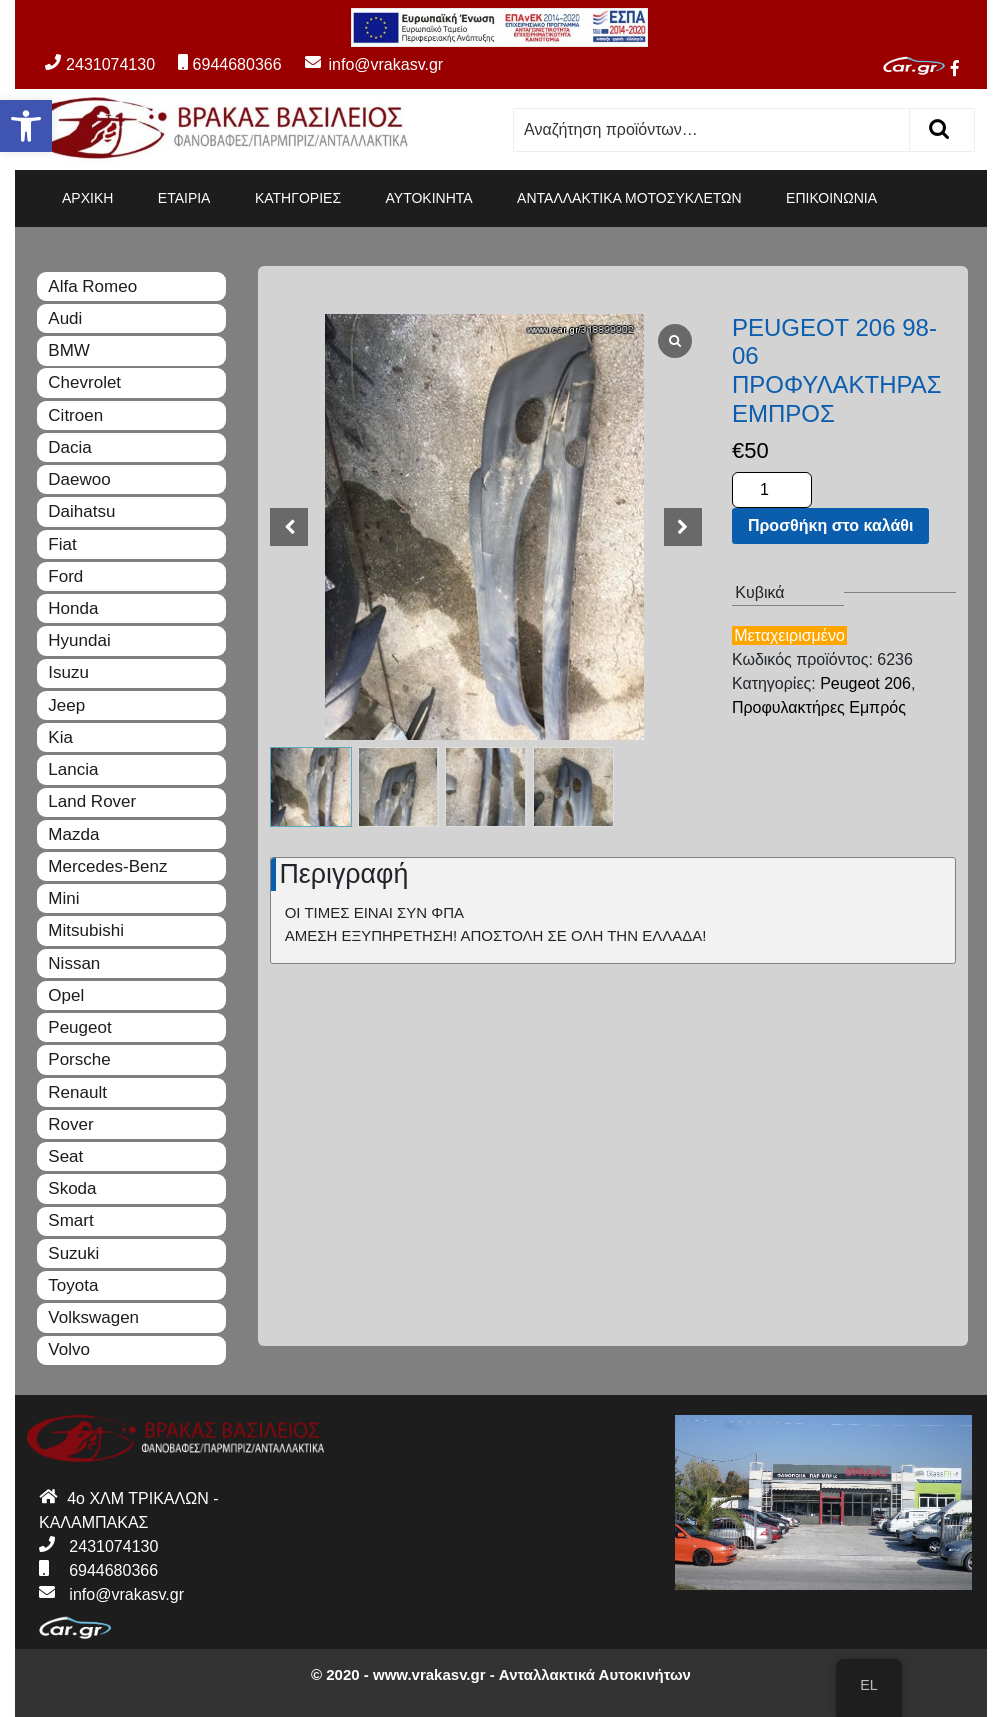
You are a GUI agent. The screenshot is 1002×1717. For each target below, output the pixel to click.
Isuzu (68, 672)
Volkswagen (93, 1317)
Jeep (66, 705)
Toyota (73, 1285)
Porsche (79, 1059)
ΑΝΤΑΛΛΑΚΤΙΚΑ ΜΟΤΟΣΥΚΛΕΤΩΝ (629, 198)
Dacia (69, 447)
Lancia (73, 769)
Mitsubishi (86, 930)
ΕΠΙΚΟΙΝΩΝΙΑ (831, 198)
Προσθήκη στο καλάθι (830, 525)
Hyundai (79, 640)
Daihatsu (81, 511)
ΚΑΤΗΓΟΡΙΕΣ (298, 198)
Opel (66, 995)
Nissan (74, 963)
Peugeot (79, 1027)
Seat (65, 1156)
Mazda (73, 834)
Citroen (75, 415)
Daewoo (79, 479)
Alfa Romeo (92, 286)
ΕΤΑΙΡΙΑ (184, 198)
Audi (65, 318)
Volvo (69, 1349)
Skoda (72, 1188)
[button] (26, 126)
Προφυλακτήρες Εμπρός (819, 707)
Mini (63, 898)
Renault (77, 1092)
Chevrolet (84, 382)
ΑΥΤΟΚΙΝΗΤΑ (429, 198)
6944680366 (230, 64)
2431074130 (100, 64)
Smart (70, 1220)
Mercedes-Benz (107, 866)
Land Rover (92, 801)
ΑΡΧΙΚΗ (87, 198)
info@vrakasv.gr (364, 64)
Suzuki (73, 1253)
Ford (65, 576)
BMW (69, 350)
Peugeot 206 (865, 683)
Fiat (62, 544)
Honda (73, 608)
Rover (70, 1124)
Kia (60, 737)
